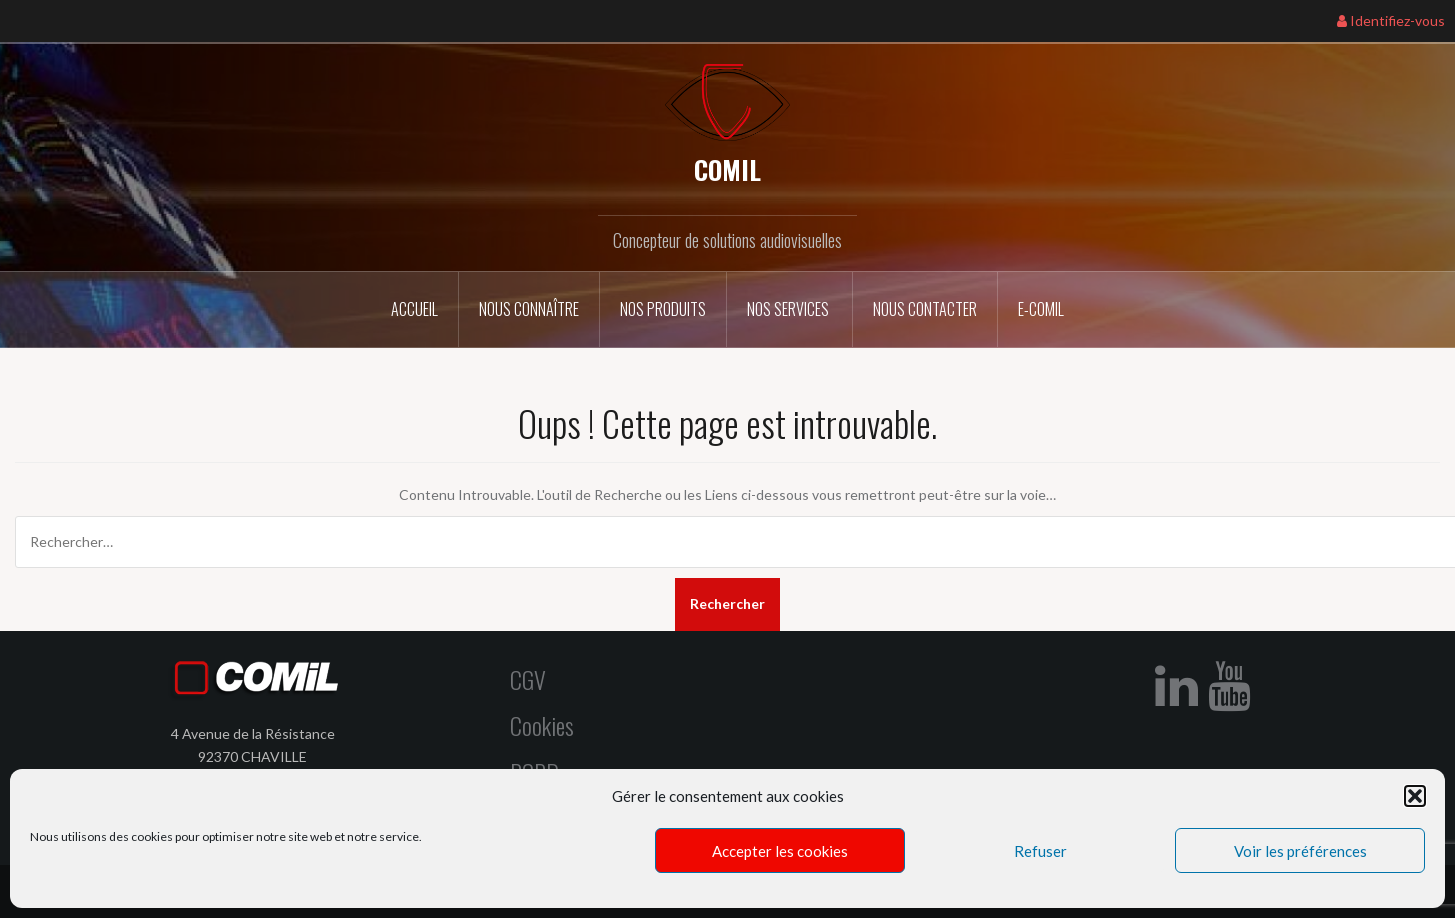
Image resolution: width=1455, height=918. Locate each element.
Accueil (414, 309)
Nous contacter (925, 309)
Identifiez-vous (1391, 20)
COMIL (727, 169)
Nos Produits (663, 309)
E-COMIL (1041, 309)
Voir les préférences (1300, 851)
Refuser (1040, 851)
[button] (1415, 796)
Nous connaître (529, 309)
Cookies (542, 725)
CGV (528, 679)
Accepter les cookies (780, 851)
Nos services (789, 309)
